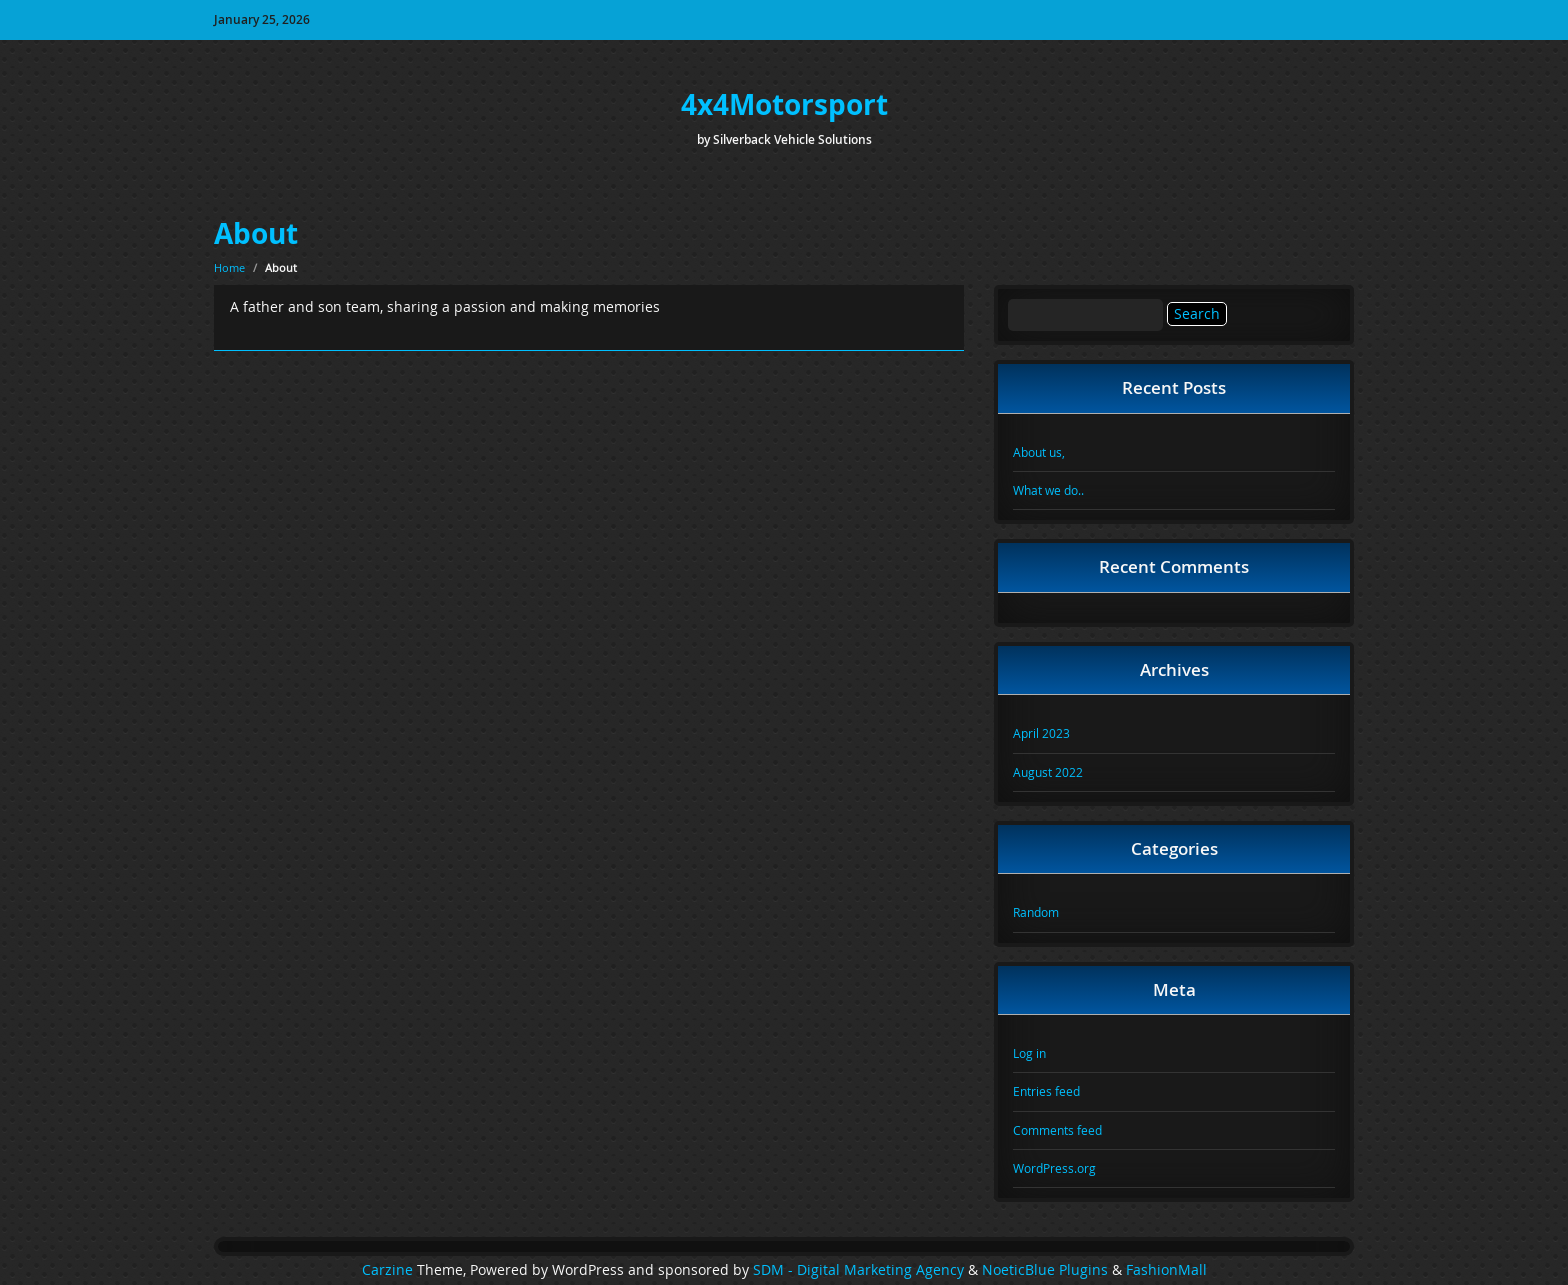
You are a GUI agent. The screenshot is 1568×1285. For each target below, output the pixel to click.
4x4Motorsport (784, 104)
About (256, 233)
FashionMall (1166, 1270)
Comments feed (1057, 1130)
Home (229, 267)
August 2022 (1048, 772)
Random (1036, 912)
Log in (1029, 1053)
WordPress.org (1054, 1168)
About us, (1039, 452)
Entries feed (1046, 1091)
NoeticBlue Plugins (1045, 1270)
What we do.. (1048, 490)
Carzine (389, 1270)
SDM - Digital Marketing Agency (858, 1270)
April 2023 (1041, 733)
